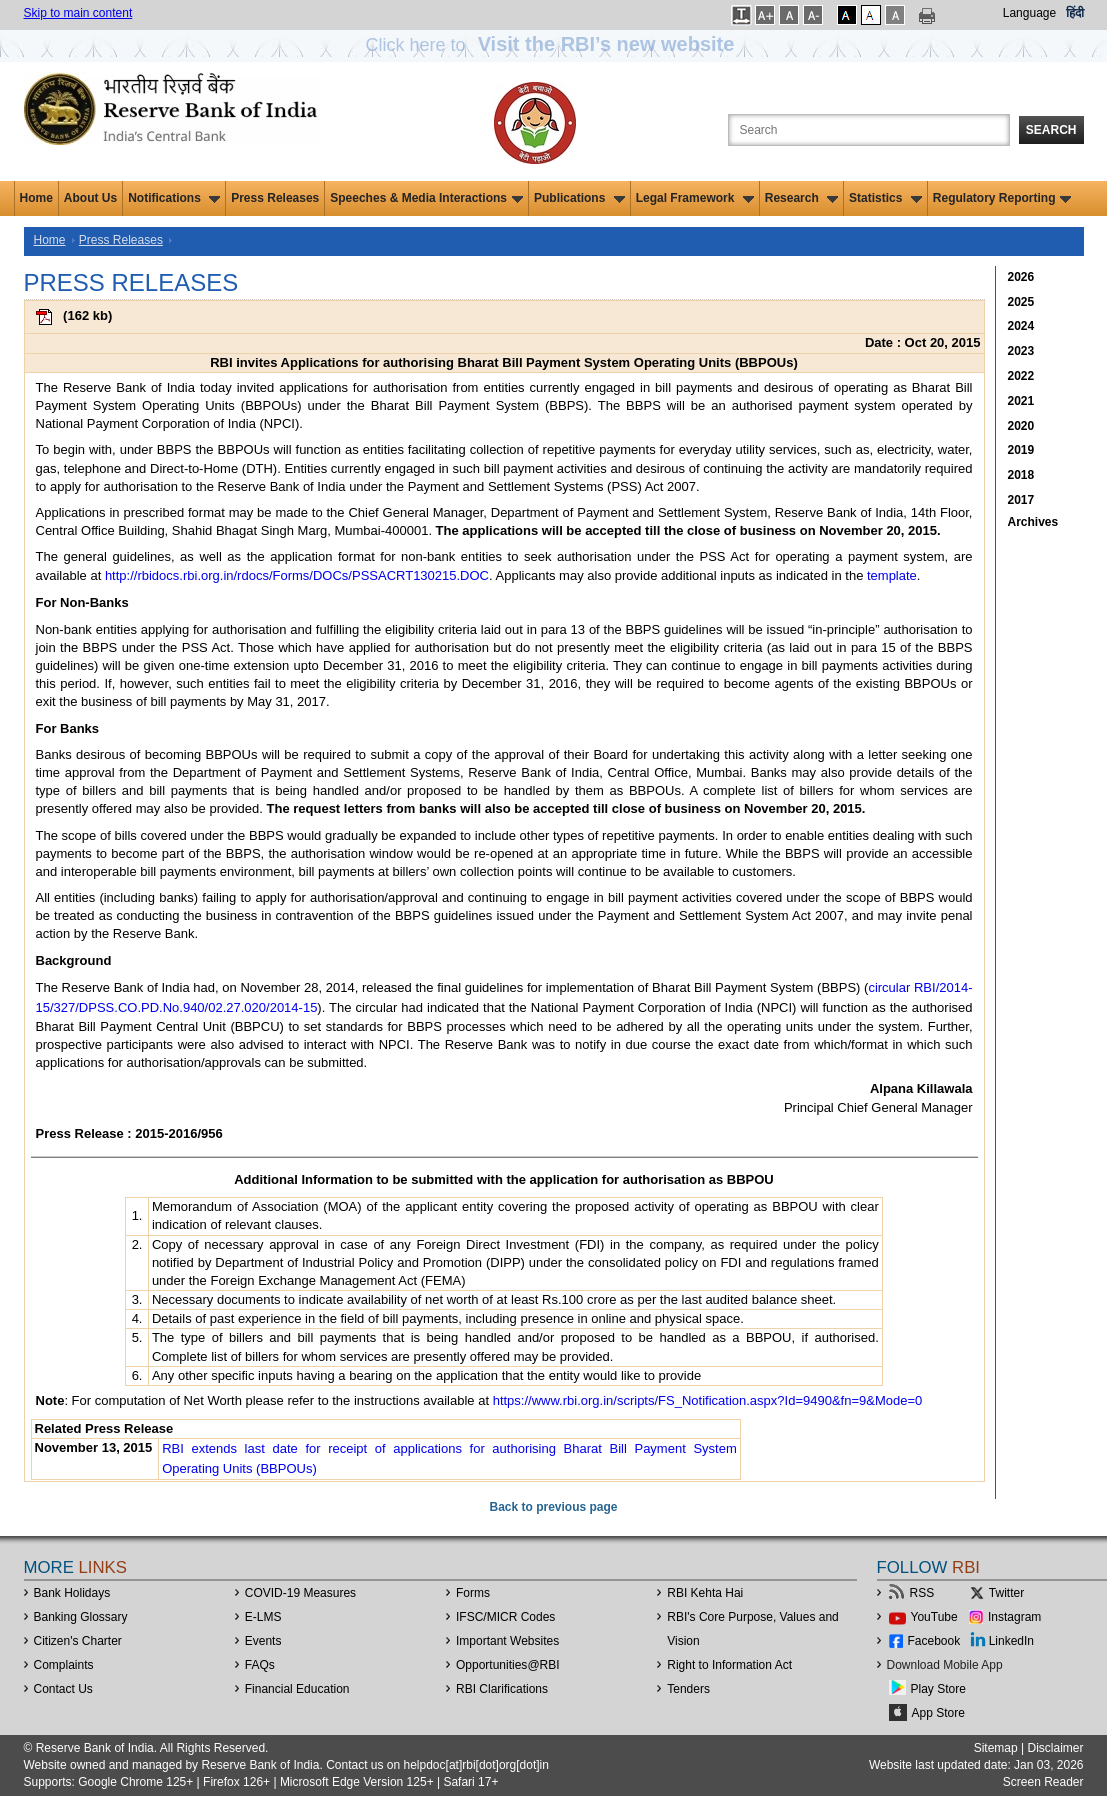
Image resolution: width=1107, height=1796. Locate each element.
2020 (1021, 426)
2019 (1021, 450)
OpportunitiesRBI (508, 1665)
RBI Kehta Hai (705, 1593)
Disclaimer (1055, 1748)
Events (263, 1641)
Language (1029, 13)
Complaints (64, 1665)
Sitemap (996, 1748)
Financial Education (297, 1689)
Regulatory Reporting (1002, 198)
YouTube (934, 1617)
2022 (1021, 376)
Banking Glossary (81, 1617)
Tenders (688, 1689)
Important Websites (507, 1641)
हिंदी (1075, 13)
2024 (1021, 326)
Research (801, 198)
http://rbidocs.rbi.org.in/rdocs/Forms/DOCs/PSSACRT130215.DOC (297, 575)
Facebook (934, 1641)
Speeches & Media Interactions (426, 198)
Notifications (174, 198)
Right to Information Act (729, 1665)
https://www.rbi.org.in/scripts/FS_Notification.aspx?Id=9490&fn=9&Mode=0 (708, 1400)
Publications (579, 198)
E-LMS (263, 1617)
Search (1051, 130)
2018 (1021, 475)
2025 (1021, 302)
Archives (1033, 522)
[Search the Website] (869, 130)
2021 (1021, 401)
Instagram (1014, 1617)
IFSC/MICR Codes (505, 1617)
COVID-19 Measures (300, 1593)
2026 (1021, 277)
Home (36, 198)
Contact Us (63, 1689)
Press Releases (275, 198)
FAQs (260, 1665)
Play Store (938, 1689)
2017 (1021, 500)
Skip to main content (78, 13)
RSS (922, 1593)
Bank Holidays (72, 1593)
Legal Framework (695, 198)
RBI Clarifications (502, 1689)
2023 (1021, 351)
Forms (473, 1593)
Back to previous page (553, 1507)
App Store (938, 1713)
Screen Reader (1043, 1782)
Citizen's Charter (78, 1641)
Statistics (885, 198)
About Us (90, 198)
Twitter (1006, 1593)
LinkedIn (1011, 1641)
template (892, 575)
